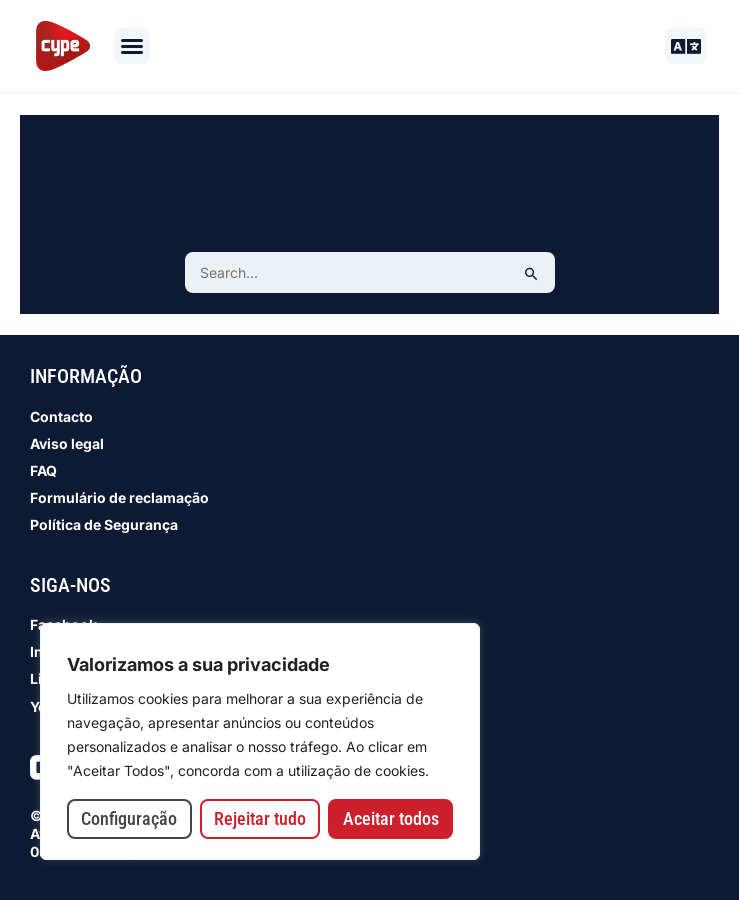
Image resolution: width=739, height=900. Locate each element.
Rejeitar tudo (260, 818)
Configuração (129, 818)
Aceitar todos (391, 818)
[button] (132, 46)
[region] (260, 741)
